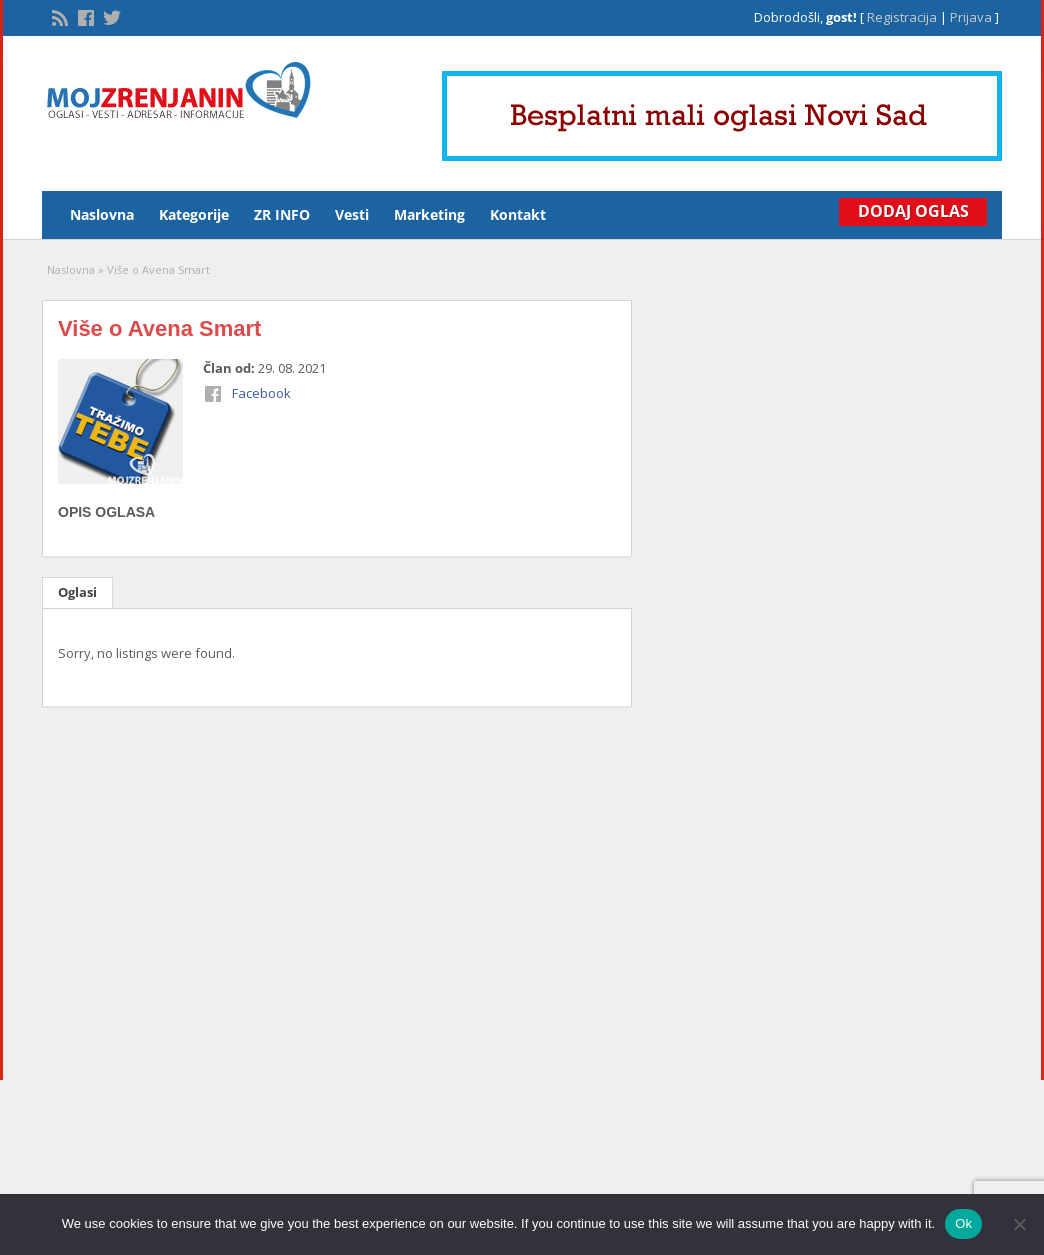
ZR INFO (282, 214)
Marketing (429, 214)
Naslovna (102, 214)
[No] (1019, 1224)
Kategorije (194, 214)
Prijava (971, 17)
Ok (963, 1223)
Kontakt (518, 214)
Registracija (902, 17)
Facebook (261, 393)
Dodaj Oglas (911, 211)
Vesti (352, 214)
